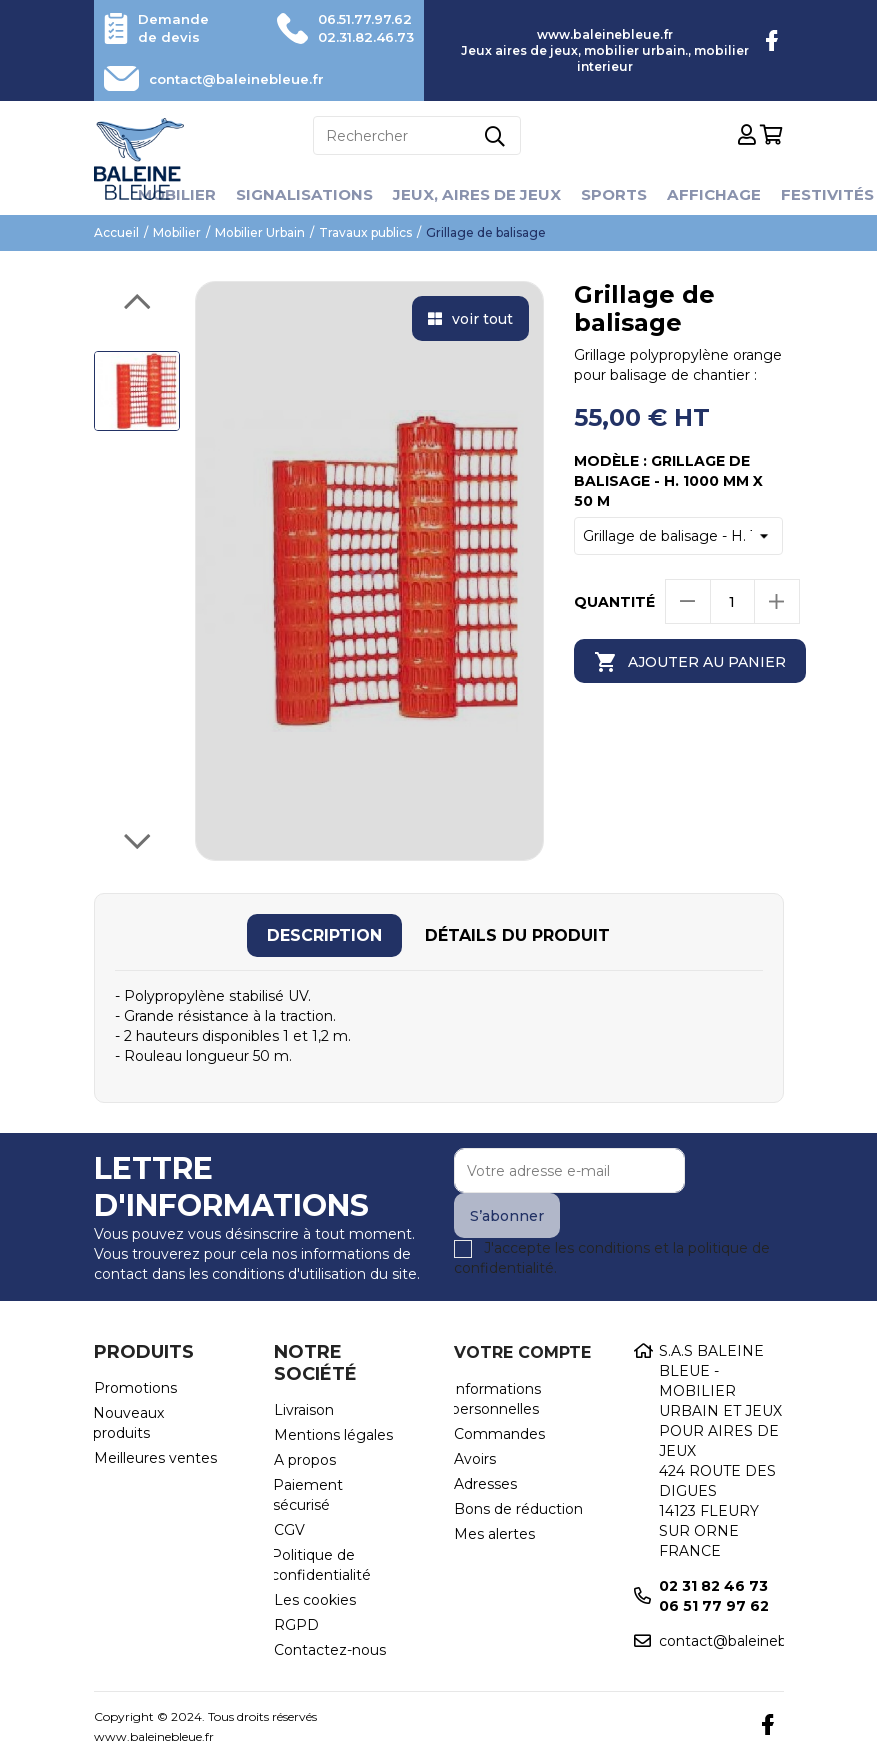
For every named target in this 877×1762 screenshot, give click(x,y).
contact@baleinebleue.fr (246, 79)
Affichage (723, 194)
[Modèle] (679, 536)
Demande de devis (175, 28)
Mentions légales (333, 1435)
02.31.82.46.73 (359, 37)
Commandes (499, 1434)
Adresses (485, 1484)
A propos (305, 1460)
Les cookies (315, 1600)
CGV (289, 1530)
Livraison (304, 1410)
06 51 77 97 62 (714, 1606)
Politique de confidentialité (321, 1565)
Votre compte (522, 1352)
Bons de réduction (518, 1509)
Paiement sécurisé (308, 1495)
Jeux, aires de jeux (477, 194)
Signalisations (298, 194)
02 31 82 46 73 (713, 1586)
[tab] (324, 935)
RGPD (296, 1625)
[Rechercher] (417, 135)
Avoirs (475, 1459)
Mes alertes (494, 1534)
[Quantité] (732, 601)
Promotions (135, 1388)
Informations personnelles (496, 1399)
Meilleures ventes (155, 1458)
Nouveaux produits (128, 1423)
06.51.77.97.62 (359, 19)
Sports (620, 194)
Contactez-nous (330, 1650)
